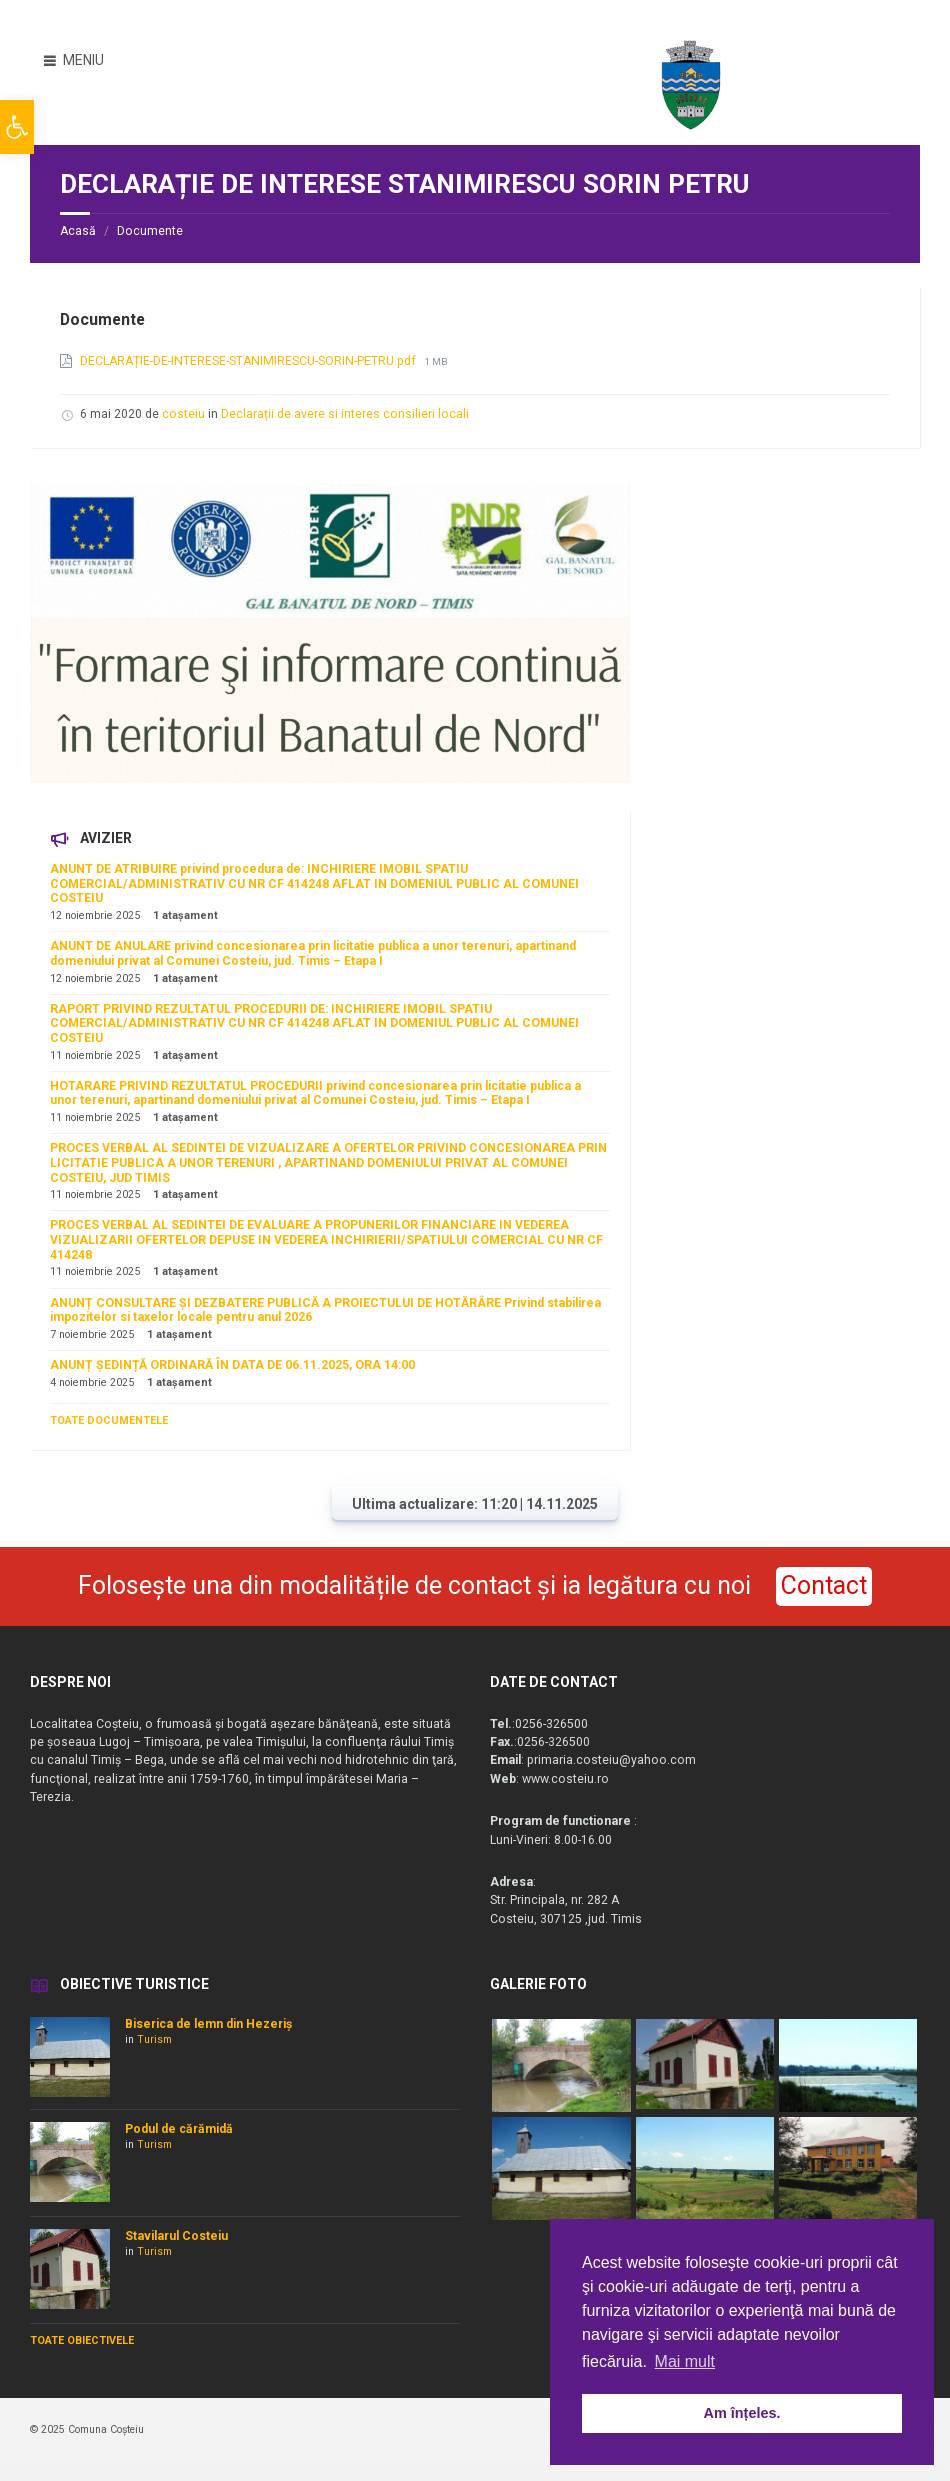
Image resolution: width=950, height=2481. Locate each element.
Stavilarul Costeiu (176, 2236)
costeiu (183, 414)
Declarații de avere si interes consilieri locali (345, 414)
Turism (154, 2039)
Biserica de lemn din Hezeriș (208, 2024)
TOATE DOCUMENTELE (109, 1420)
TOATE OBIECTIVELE (82, 2340)
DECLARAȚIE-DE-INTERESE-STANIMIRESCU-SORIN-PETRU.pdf (249, 361)
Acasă (78, 231)
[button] (17, 127)
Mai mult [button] (685, 2361)
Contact (824, 1585)
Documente (150, 231)
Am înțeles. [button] (742, 2413)
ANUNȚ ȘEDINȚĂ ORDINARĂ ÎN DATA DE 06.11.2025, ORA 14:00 (232, 1365)
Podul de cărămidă (179, 2129)
